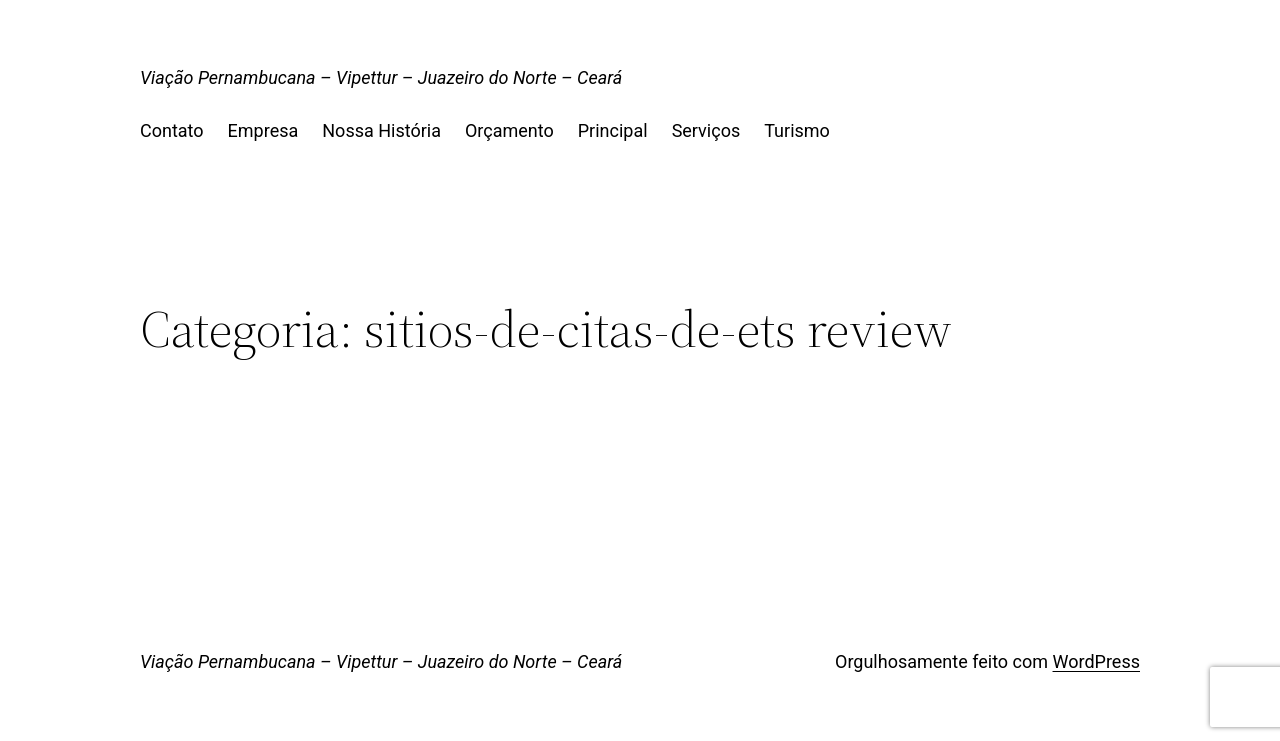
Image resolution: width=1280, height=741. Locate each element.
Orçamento (509, 130)
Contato (172, 130)
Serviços (706, 130)
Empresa (263, 130)
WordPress (1096, 661)
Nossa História (381, 130)
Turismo (797, 130)
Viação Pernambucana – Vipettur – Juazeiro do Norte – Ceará (381, 77)
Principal (613, 130)
